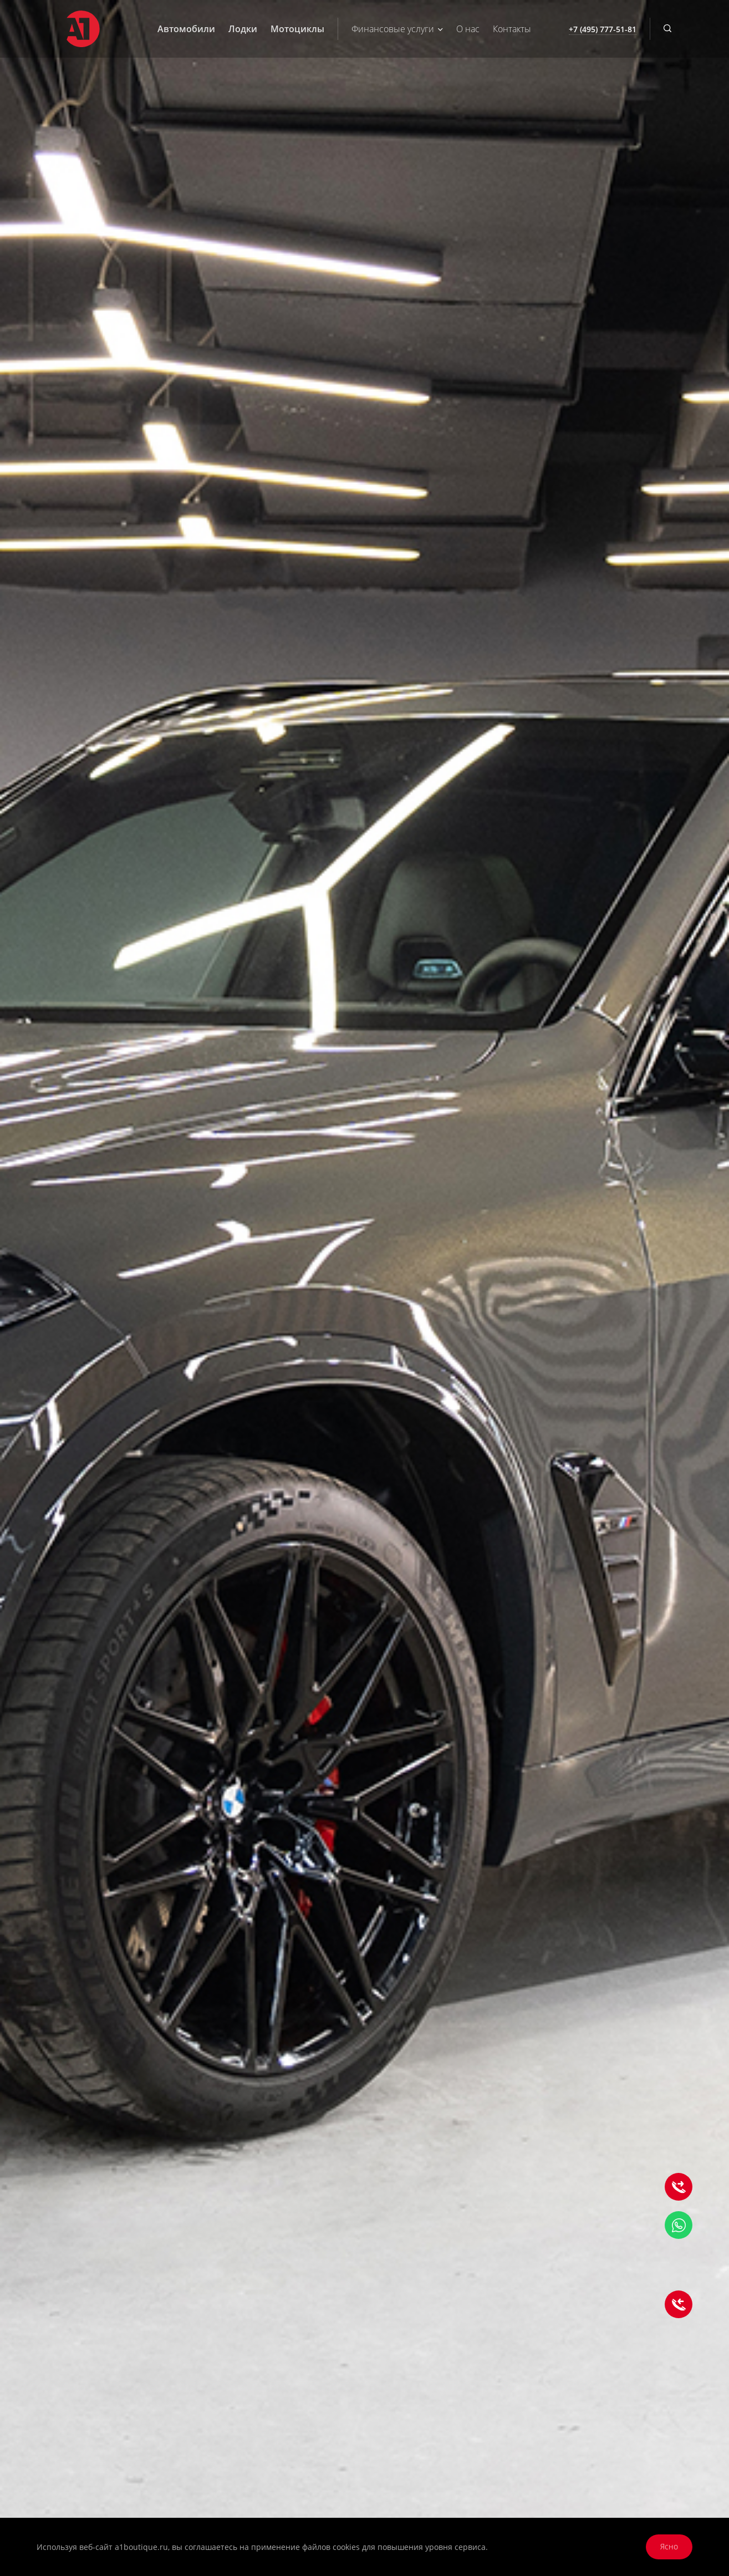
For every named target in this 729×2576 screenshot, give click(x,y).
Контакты (512, 29)
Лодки (242, 29)
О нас (468, 29)
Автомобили (186, 29)
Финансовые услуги (397, 29)
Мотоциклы (297, 29)
